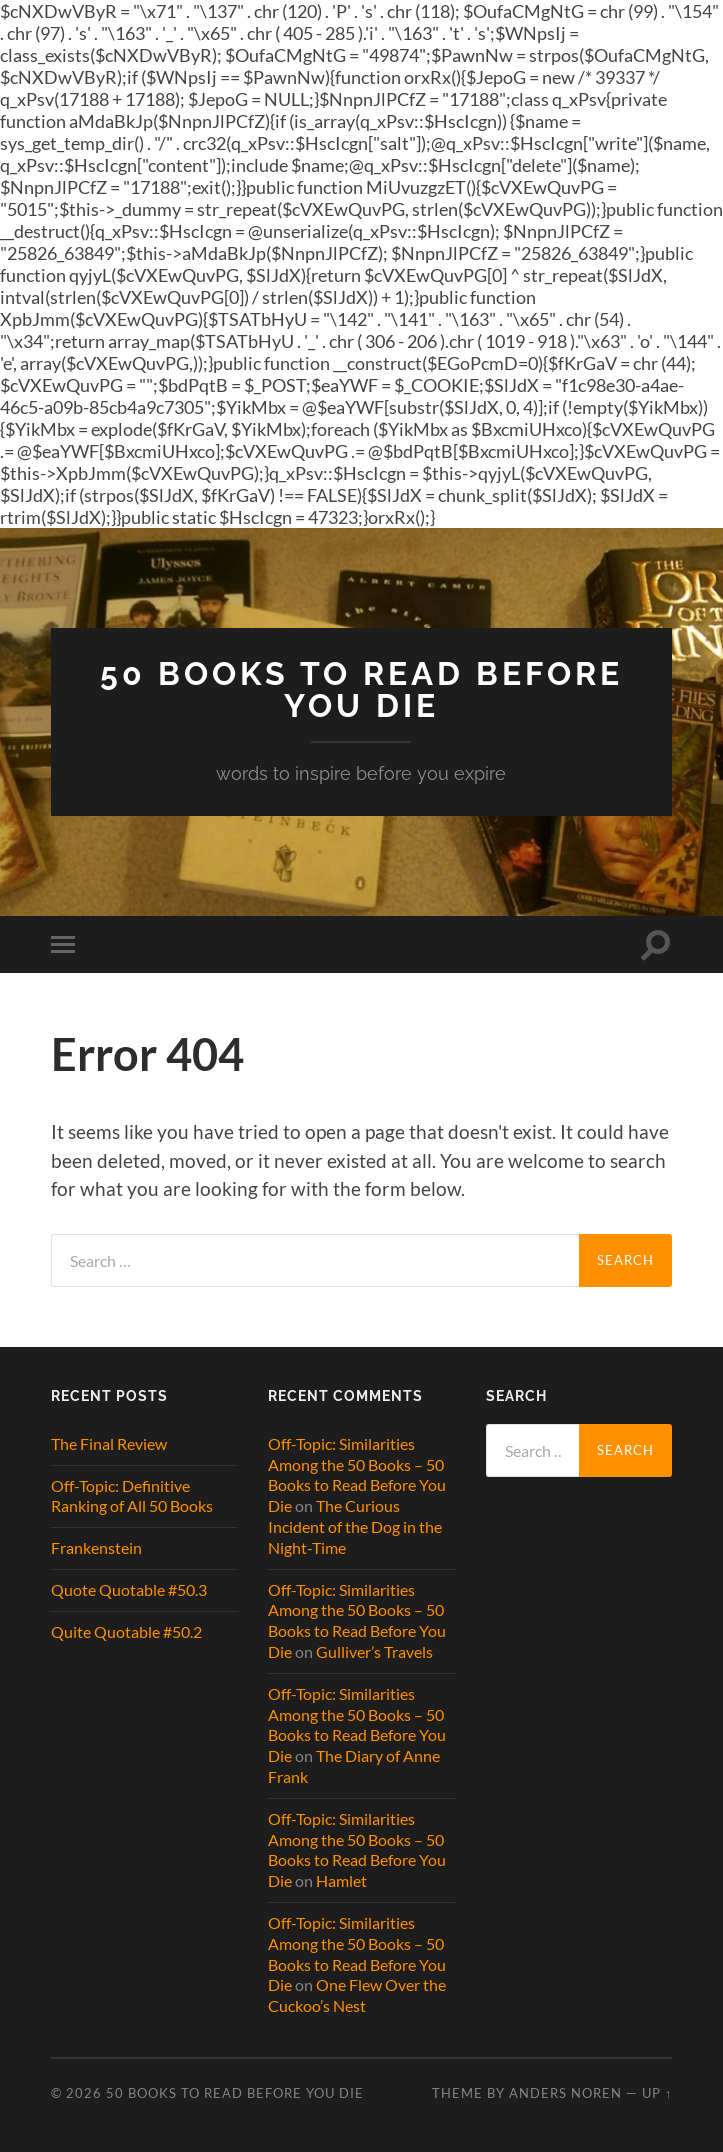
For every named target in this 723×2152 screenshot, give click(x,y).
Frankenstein (96, 1547)
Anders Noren (565, 2093)
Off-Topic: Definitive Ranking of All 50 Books (132, 1496)
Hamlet (341, 1880)
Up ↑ (657, 2093)
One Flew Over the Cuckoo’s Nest (357, 1995)
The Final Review (109, 1443)
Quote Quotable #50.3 (129, 1589)
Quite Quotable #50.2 (126, 1631)
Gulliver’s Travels (374, 1651)
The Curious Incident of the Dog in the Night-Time (355, 1526)
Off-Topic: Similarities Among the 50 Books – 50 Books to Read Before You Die (357, 1474)
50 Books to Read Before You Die (361, 689)
